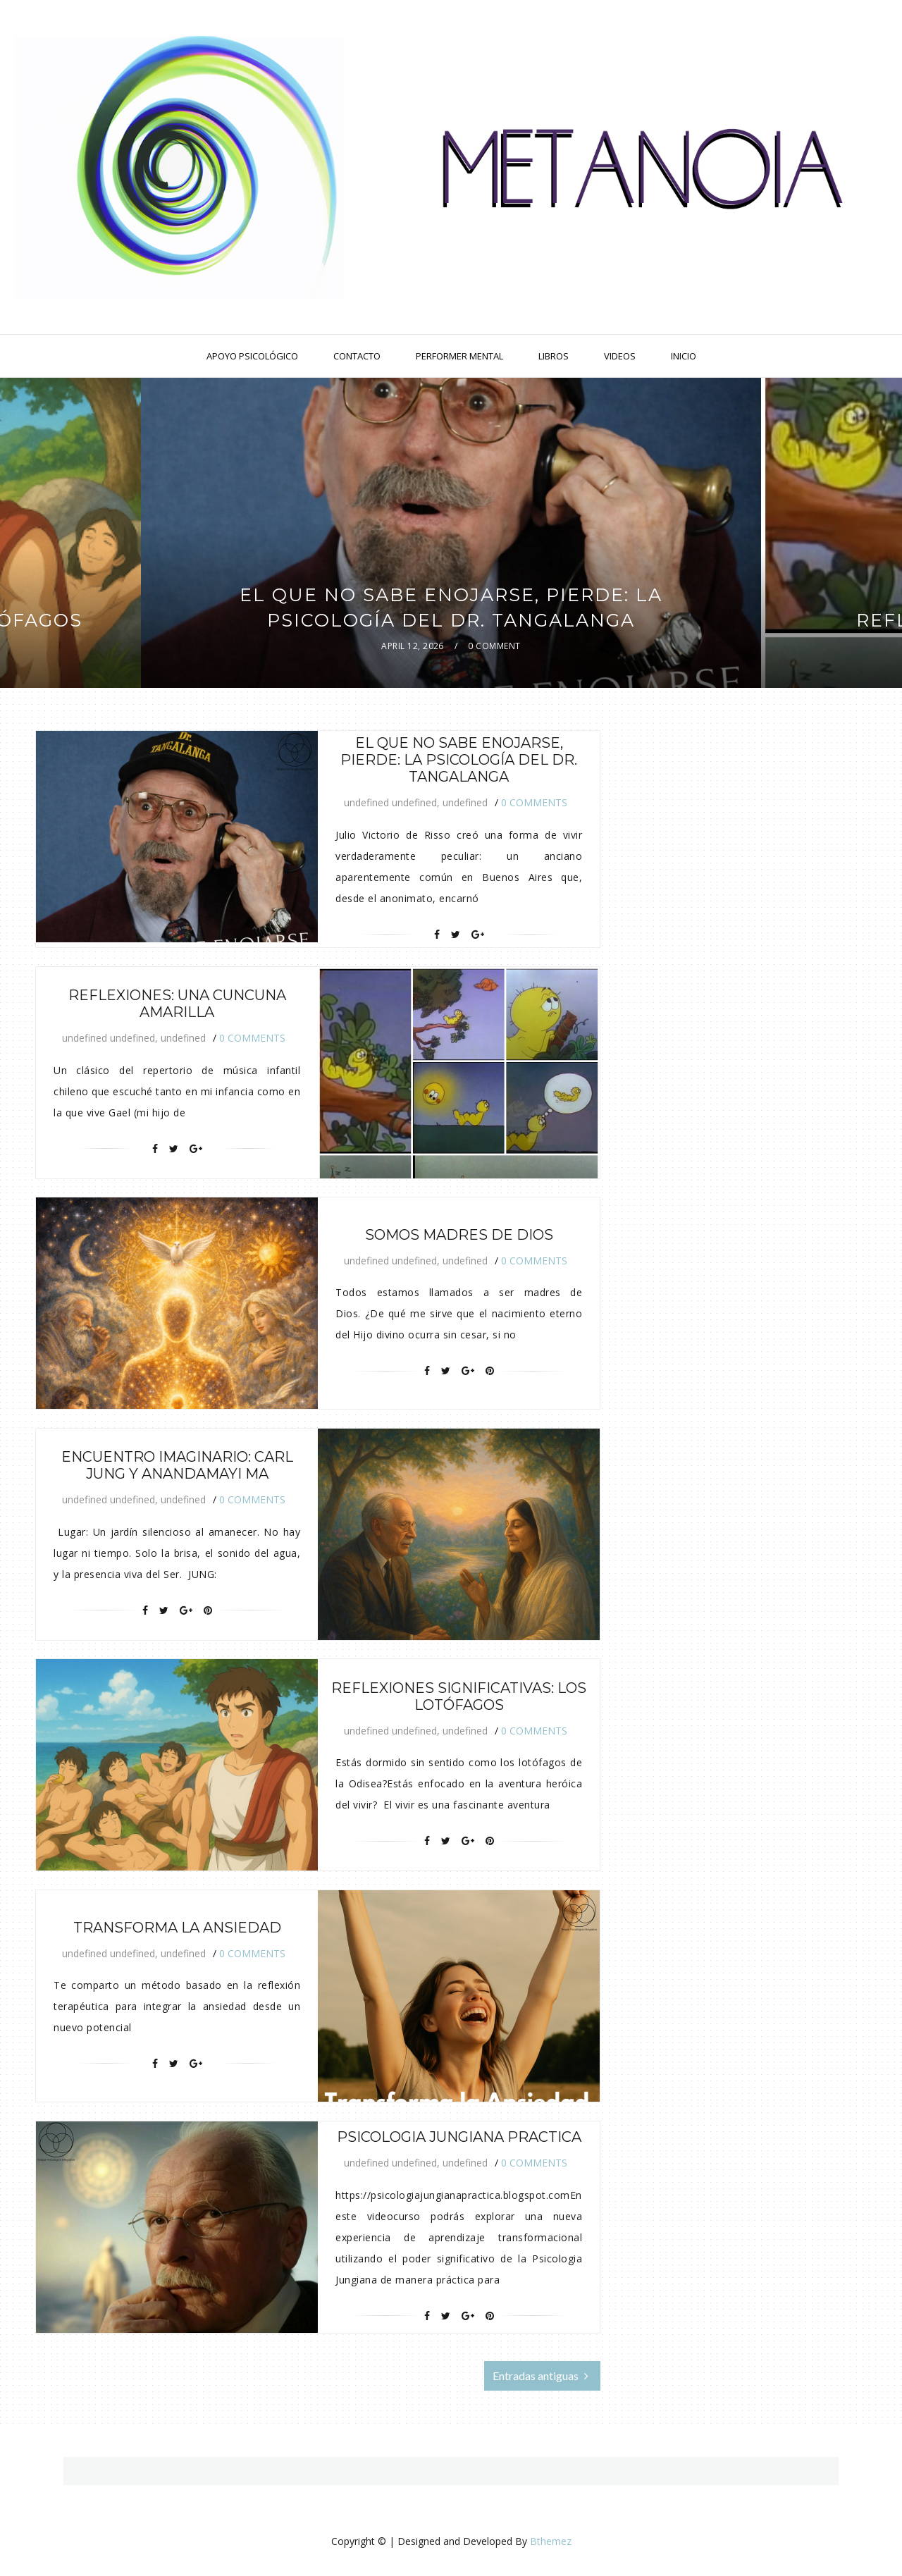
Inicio (683, 356)
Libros (553, 356)
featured (453, 567)
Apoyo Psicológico (252, 356)
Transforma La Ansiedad (177, 1927)
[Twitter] (455, 934)
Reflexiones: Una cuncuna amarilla (177, 1004)
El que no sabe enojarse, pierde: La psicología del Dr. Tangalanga (458, 759)
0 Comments (534, 802)
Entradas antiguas (540, 2375)
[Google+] (477, 934)
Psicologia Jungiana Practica (459, 2136)
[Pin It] (490, 1371)
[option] (451, 533)
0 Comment (494, 646)
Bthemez (551, 2541)
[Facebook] (437, 934)
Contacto (357, 356)
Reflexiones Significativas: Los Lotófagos (458, 1696)
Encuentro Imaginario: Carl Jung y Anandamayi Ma (177, 1465)
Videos (620, 356)
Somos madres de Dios (459, 1234)
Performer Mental (459, 356)
